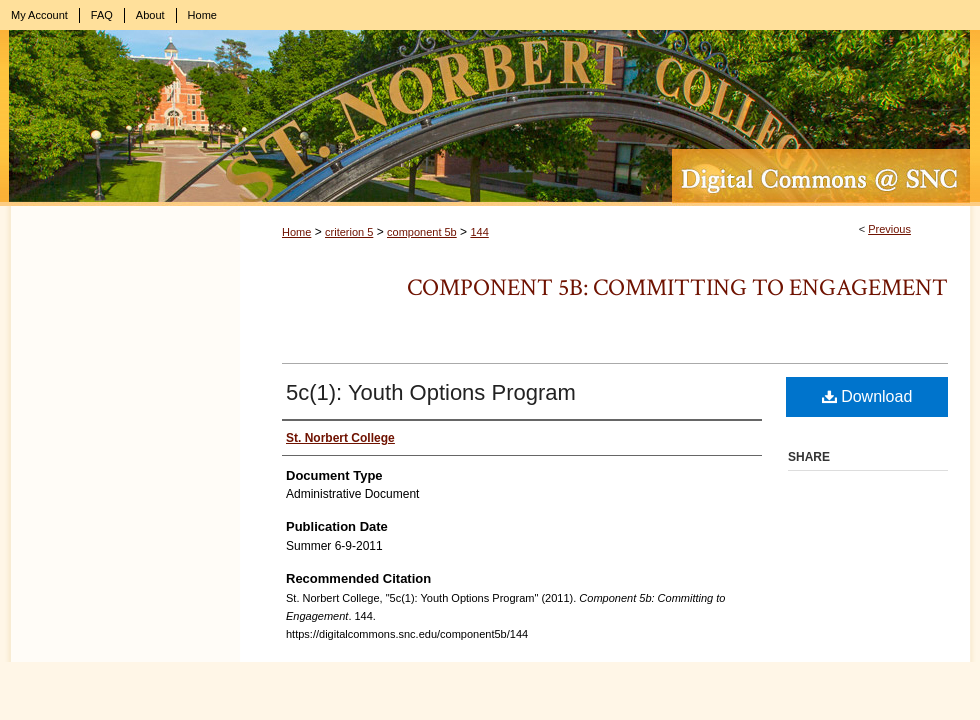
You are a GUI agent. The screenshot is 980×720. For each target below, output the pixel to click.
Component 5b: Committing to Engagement (677, 287)
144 (479, 232)
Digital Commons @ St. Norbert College (490, 118)
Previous (889, 229)
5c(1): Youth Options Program (431, 392)
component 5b (422, 232)
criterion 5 (349, 232)
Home (296, 232)
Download (867, 396)
